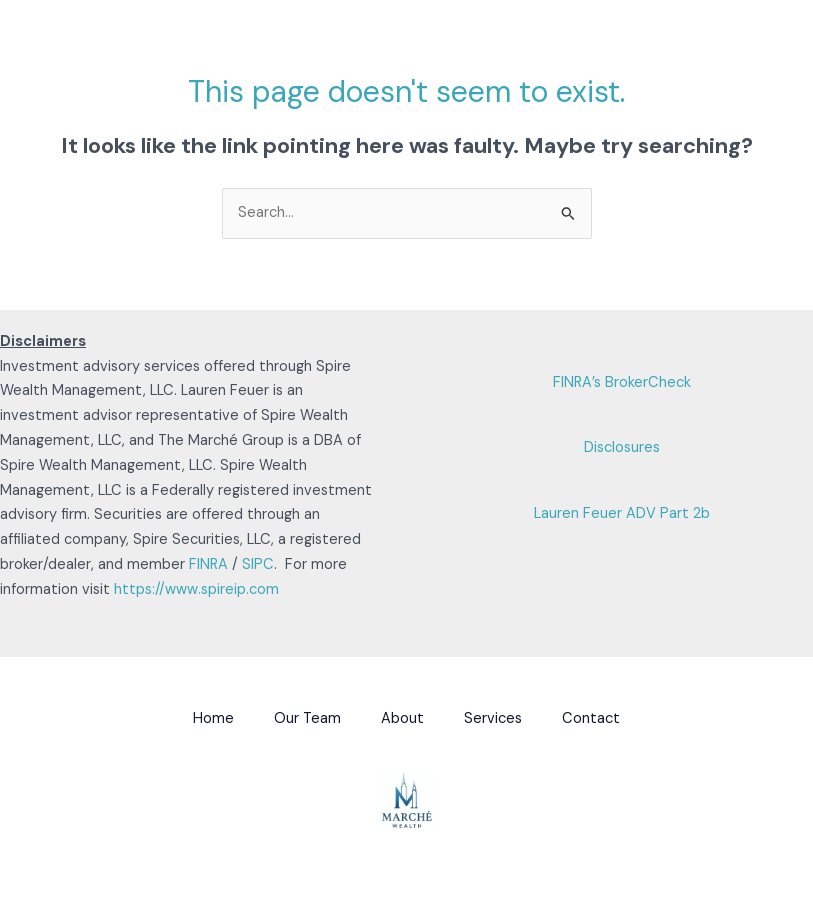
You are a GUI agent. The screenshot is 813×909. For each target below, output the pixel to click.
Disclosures (622, 447)
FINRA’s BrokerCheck (622, 382)
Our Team (307, 718)
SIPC (258, 564)
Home (213, 718)
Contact (591, 718)
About (402, 718)
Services (493, 718)
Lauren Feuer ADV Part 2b (622, 513)
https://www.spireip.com (196, 589)
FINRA (208, 564)
